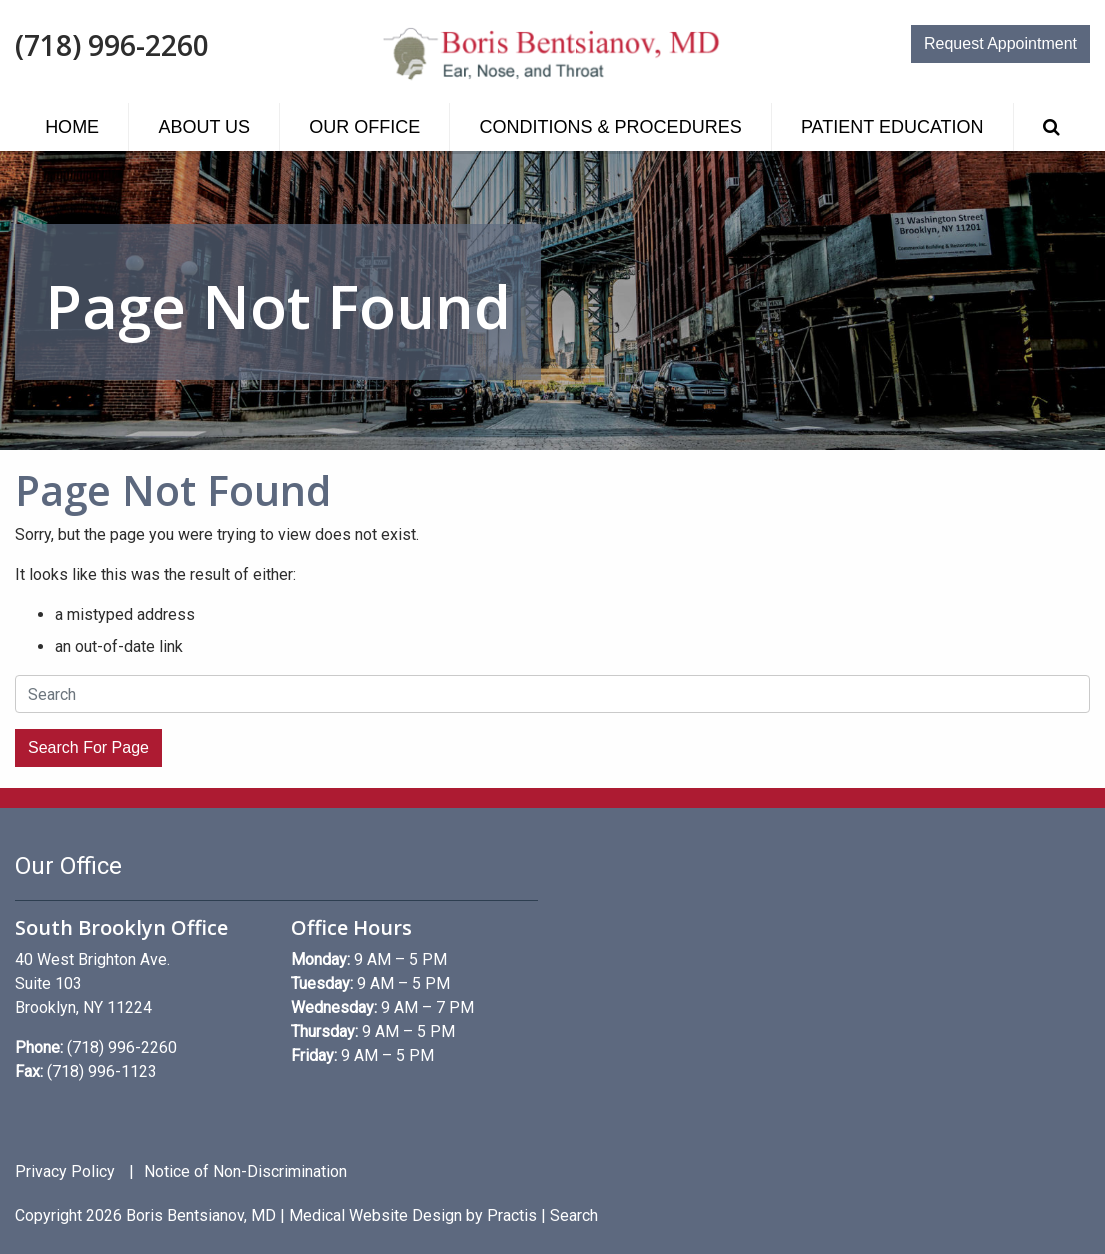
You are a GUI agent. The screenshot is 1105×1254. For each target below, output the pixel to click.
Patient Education (892, 127)
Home (72, 127)
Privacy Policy (65, 1172)
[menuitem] (72, 127)
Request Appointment (1000, 43)
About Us (204, 127)
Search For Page (88, 747)
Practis (512, 1215)
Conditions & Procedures (611, 127)
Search (574, 1215)
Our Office (364, 127)
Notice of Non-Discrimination (245, 1172)
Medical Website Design (375, 1215)
